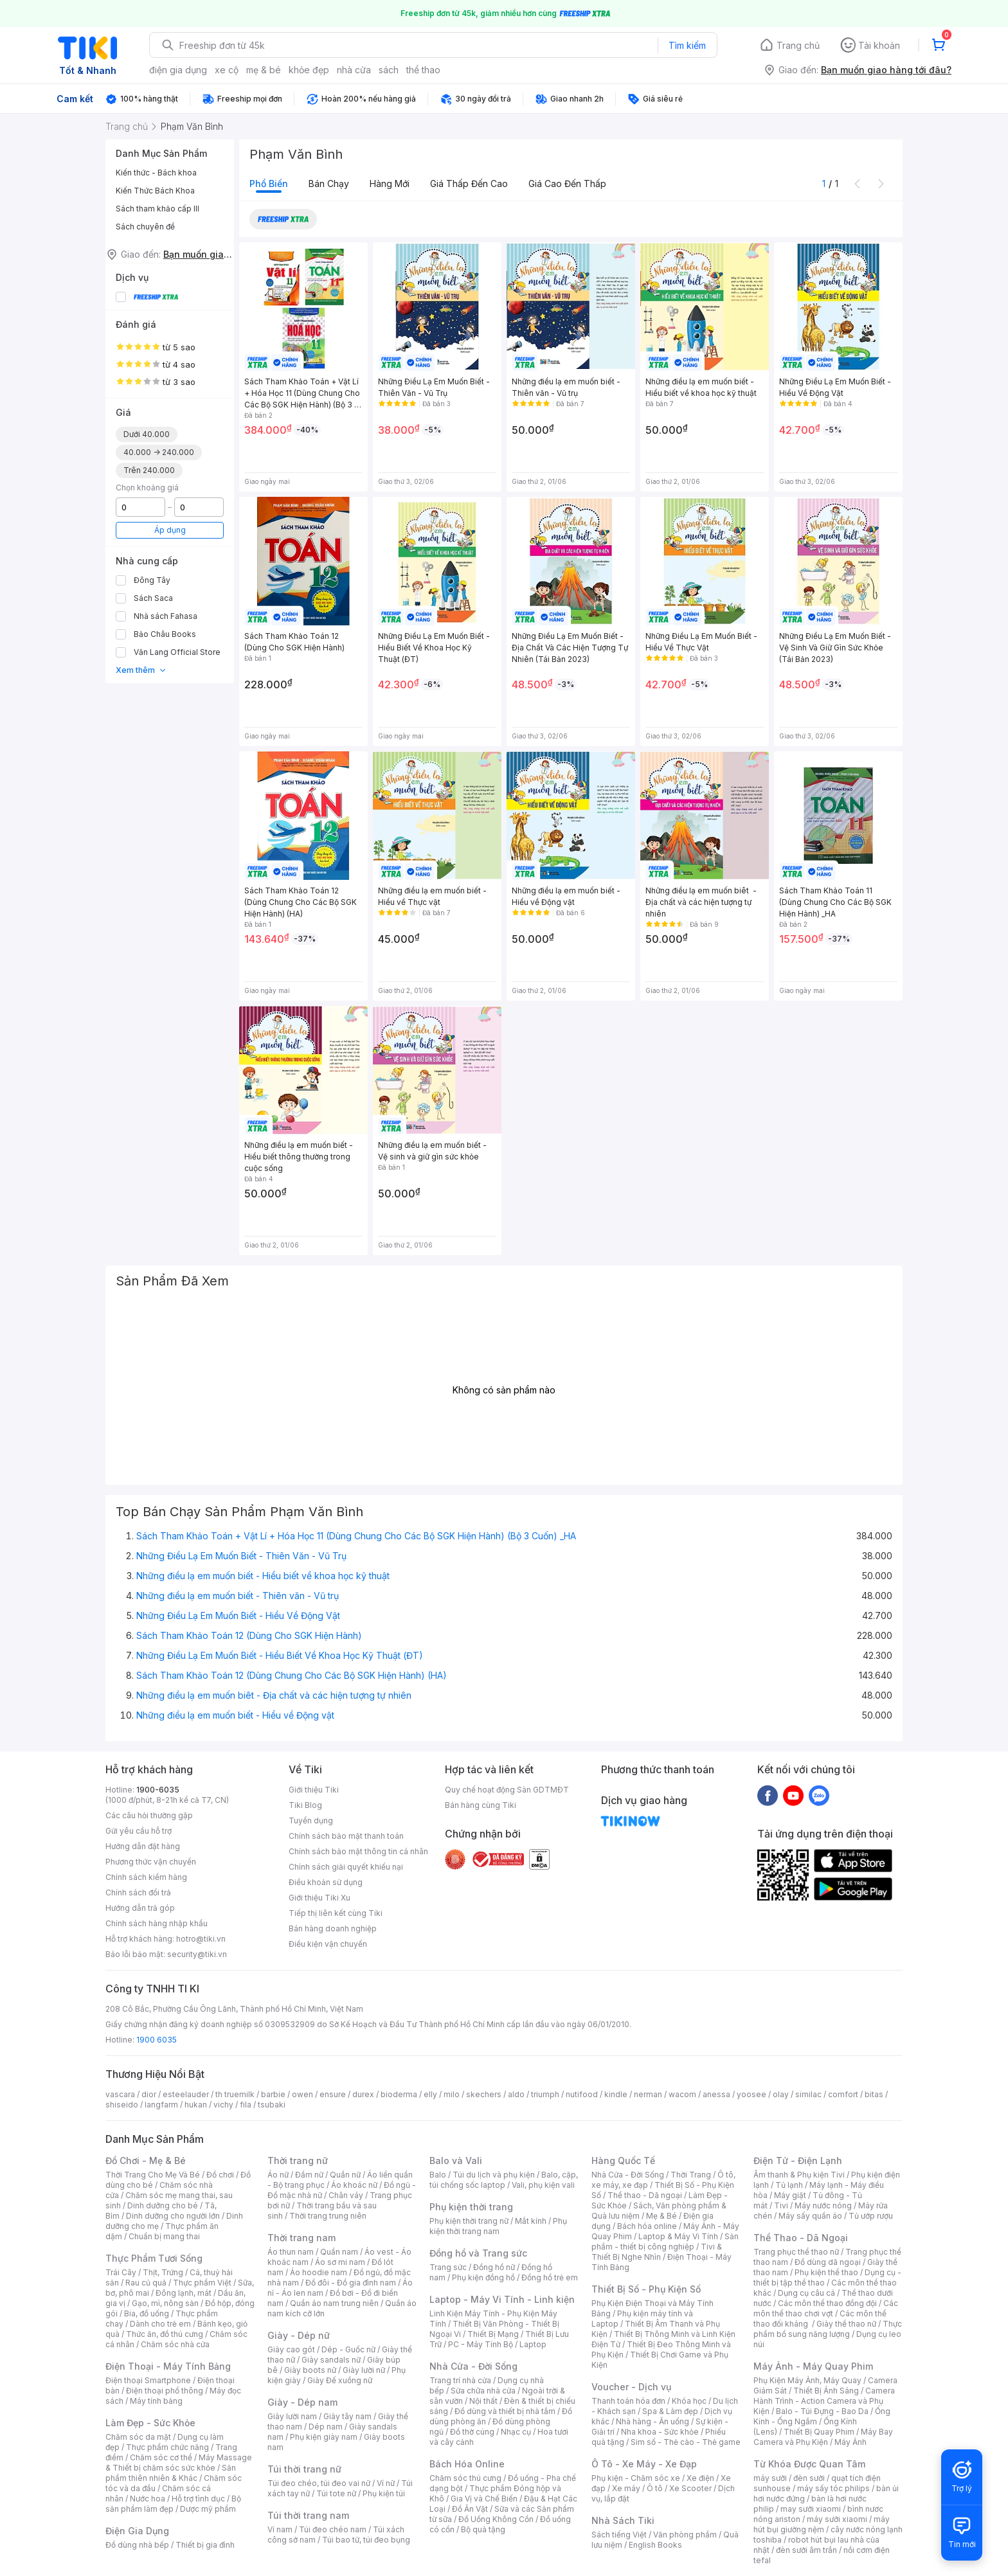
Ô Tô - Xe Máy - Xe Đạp (644, 2463)
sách (389, 69)
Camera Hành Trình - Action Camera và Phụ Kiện (824, 2401)
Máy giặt (790, 2195)
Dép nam (326, 2426)
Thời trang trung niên (327, 2216)
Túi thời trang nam (308, 2515)
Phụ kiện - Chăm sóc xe (635, 2478)
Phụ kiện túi (384, 2493)
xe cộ (227, 69)
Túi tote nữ (336, 2493)
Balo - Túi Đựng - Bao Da (822, 2411)
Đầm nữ (309, 2174)
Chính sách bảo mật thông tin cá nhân (358, 1851)
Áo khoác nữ (354, 2185)
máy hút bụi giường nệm (821, 2524)
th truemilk (235, 2094)
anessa (716, 2094)
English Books (655, 2545)
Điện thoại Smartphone (148, 2380)
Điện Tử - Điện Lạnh (797, 2160)
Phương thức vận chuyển (150, 1861)
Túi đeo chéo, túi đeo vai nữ (318, 2483)
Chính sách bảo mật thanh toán (346, 1836)
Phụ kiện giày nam (323, 2437)
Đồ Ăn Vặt (470, 2509)
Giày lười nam (292, 2416)
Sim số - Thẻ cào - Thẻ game (686, 2442)
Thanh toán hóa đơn (628, 2401)
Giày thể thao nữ (846, 2324)
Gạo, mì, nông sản (165, 2303)
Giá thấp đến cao (469, 183)
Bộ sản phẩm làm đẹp (173, 2504)
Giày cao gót (291, 2349)
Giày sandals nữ (331, 2360)
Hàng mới (390, 183)
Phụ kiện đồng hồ (483, 2277)
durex (363, 2094)
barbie (273, 2094)
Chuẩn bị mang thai (164, 2236)
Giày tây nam (347, 2416)
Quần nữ (345, 2174)
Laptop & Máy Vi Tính (678, 2236)
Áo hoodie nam (318, 2272)
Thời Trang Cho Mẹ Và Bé (152, 2174)
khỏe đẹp (309, 69)
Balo (437, 2174)
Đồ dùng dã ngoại (828, 2262)
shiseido (121, 2104)
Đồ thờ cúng (472, 2432)
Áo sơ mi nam (340, 2262)
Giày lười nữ (364, 2370)
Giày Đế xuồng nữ (339, 2380)
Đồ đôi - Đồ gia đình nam (350, 2282)
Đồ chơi (220, 2174)
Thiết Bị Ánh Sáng (826, 2390)
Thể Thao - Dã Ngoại (800, 2237)
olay (781, 2094)
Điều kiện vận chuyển (328, 1944)
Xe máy (626, 2488)
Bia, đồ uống (146, 2313)
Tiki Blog (305, 1805)
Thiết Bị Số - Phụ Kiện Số (646, 2289)
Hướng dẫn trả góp (140, 1908)
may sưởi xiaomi (810, 2509)
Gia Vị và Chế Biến (484, 2498)
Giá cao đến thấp (567, 183)
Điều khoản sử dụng (326, 1882)
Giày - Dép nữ (298, 2335)
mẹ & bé (263, 69)
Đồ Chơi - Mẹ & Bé (145, 2160)
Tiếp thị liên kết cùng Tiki (335, 1913)
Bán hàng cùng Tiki (480, 1805)
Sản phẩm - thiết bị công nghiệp (665, 2241)
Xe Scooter (690, 2488)
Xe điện (700, 2478)
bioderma (399, 2094)
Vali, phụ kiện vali (543, 2185)
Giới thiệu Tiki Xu (319, 1897)
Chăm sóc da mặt (138, 2437)
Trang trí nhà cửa (460, 2380)
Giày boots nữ (310, 2370)
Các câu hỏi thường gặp (149, 1815)
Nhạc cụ (516, 2432)
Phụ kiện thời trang (471, 2206)
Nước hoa (147, 2498)
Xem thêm (141, 670)
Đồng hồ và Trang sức (478, 2253)
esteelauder (186, 2094)
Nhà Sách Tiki (622, 2520)
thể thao (423, 69)
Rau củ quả (145, 2282)
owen (302, 2094)
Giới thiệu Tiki (314, 1789)
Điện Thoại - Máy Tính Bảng (168, 2366)
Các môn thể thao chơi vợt (825, 2308)
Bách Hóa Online (467, 2463)
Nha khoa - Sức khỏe (660, 2432)
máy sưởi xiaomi (837, 2519)
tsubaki (271, 2104)
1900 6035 (156, 2039)
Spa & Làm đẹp (670, 2411)
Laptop (532, 2344)
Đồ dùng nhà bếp (137, 2545)
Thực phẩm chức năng (167, 2447)
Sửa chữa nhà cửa (483, 2390)
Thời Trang (690, 2174)
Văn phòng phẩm (685, 2534)
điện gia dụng (178, 69)
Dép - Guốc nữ (348, 2349)
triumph (545, 2094)
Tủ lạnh (789, 2185)
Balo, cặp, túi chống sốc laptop (503, 2180)
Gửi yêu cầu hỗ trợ (138, 1831)
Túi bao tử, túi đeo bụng (366, 2540)
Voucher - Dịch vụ (631, 2386)
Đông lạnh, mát (184, 2293)
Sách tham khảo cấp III (157, 208)
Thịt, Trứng (163, 2272)
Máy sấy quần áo (810, 2216)
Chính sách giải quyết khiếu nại (346, 1867)
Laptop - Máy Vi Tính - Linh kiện (502, 2299)
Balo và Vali (455, 2160)
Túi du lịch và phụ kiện (494, 2174)
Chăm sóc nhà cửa (175, 2344)
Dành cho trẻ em (160, 2324)
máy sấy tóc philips (833, 2488)
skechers (483, 2094)
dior (148, 2094)
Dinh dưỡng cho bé (162, 2205)
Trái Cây (120, 2272)
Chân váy (345, 2195)
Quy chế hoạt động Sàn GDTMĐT (507, 1789)
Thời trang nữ (297, 2160)
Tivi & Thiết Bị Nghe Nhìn (656, 2252)
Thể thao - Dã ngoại (645, 2195)
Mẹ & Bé (661, 2216)
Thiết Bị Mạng (493, 2334)
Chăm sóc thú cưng (465, 2478)
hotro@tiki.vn (201, 1939)
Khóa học (689, 2401)
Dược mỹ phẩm (208, 2509)
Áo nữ (278, 2174)
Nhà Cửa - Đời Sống (473, 2366)
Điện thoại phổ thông (164, 2390)
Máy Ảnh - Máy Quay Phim (813, 2366)
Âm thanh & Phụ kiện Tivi (799, 2174)
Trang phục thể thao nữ (796, 2252)
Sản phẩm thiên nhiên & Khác (170, 2473)
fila (245, 2104)
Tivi (781, 2205)
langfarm (161, 2104)
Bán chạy (329, 183)
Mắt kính (530, 2221)
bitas (874, 2094)
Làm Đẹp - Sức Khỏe (150, 2422)
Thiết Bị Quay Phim (819, 2432)
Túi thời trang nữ (304, 2469)
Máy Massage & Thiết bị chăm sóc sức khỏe (178, 2463)
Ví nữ (386, 2483)
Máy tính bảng (156, 2401)
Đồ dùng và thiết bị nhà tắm (505, 2411)
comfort (843, 2094)
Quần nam (339, 2252)
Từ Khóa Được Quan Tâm (809, 2463)
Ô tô (655, 2488)
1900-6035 (157, 1789)
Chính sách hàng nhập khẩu (156, 1923)
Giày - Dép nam (302, 2402)
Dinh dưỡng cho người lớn (173, 2216)
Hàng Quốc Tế (623, 2160)
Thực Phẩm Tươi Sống (154, 2258)
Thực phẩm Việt (202, 2282)
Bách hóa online (647, 2226)
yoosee (751, 2094)
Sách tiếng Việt (619, 2534)
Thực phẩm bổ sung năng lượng (827, 2329)
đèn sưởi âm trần (806, 2550)
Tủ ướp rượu (871, 2216)
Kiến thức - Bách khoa (156, 172)
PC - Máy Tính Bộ (480, 2344)
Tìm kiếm (687, 45)
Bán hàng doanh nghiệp (333, 1928)
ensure (333, 2094)
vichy (223, 2104)
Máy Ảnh (850, 2442)
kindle (615, 2094)
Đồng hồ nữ (494, 2267)
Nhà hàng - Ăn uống (652, 2421)
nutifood (582, 2094)
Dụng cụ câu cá (806, 2293)
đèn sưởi (809, 2478)
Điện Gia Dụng (137, 2530)
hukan (195, 2104)
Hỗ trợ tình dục (198, 2498)
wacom (682, 2094)
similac (808, 2094)
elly (430, 2094)
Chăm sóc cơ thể (161, 2457)
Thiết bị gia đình (205, 2545)
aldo (516, 2094)
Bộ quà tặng (483, 2529)
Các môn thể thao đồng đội (827, 2303)
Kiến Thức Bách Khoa (155, 190)
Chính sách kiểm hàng (146, 1877)
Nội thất (483, 2401)
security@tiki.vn (197, 1954)
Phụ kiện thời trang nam (498, 2226)
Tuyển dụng (311, 1820)
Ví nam (279, 2529)
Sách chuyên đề (145, 226)
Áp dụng (170, 530)
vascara (120, 2094)
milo (452, 2094)
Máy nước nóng (823, 2205)
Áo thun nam (290, 2252)
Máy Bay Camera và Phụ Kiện (823, 2437)
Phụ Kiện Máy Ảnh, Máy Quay (807, 2380)
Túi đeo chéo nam (332, 2529)
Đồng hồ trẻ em (549, 2277)
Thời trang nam (301, 2237)
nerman (648, 2094)
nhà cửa (354, 69)
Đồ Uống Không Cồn (496, 2519)
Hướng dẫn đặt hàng (142, 1846)
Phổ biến (268, 183)
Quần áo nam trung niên (334, 2303)
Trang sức (448, 2267)
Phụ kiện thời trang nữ (469, 2221)
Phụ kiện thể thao (826, 2272)
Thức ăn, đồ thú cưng (164, 2334)
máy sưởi (770, 2478)
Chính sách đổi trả (138, 1892)
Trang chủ (798, 45)
